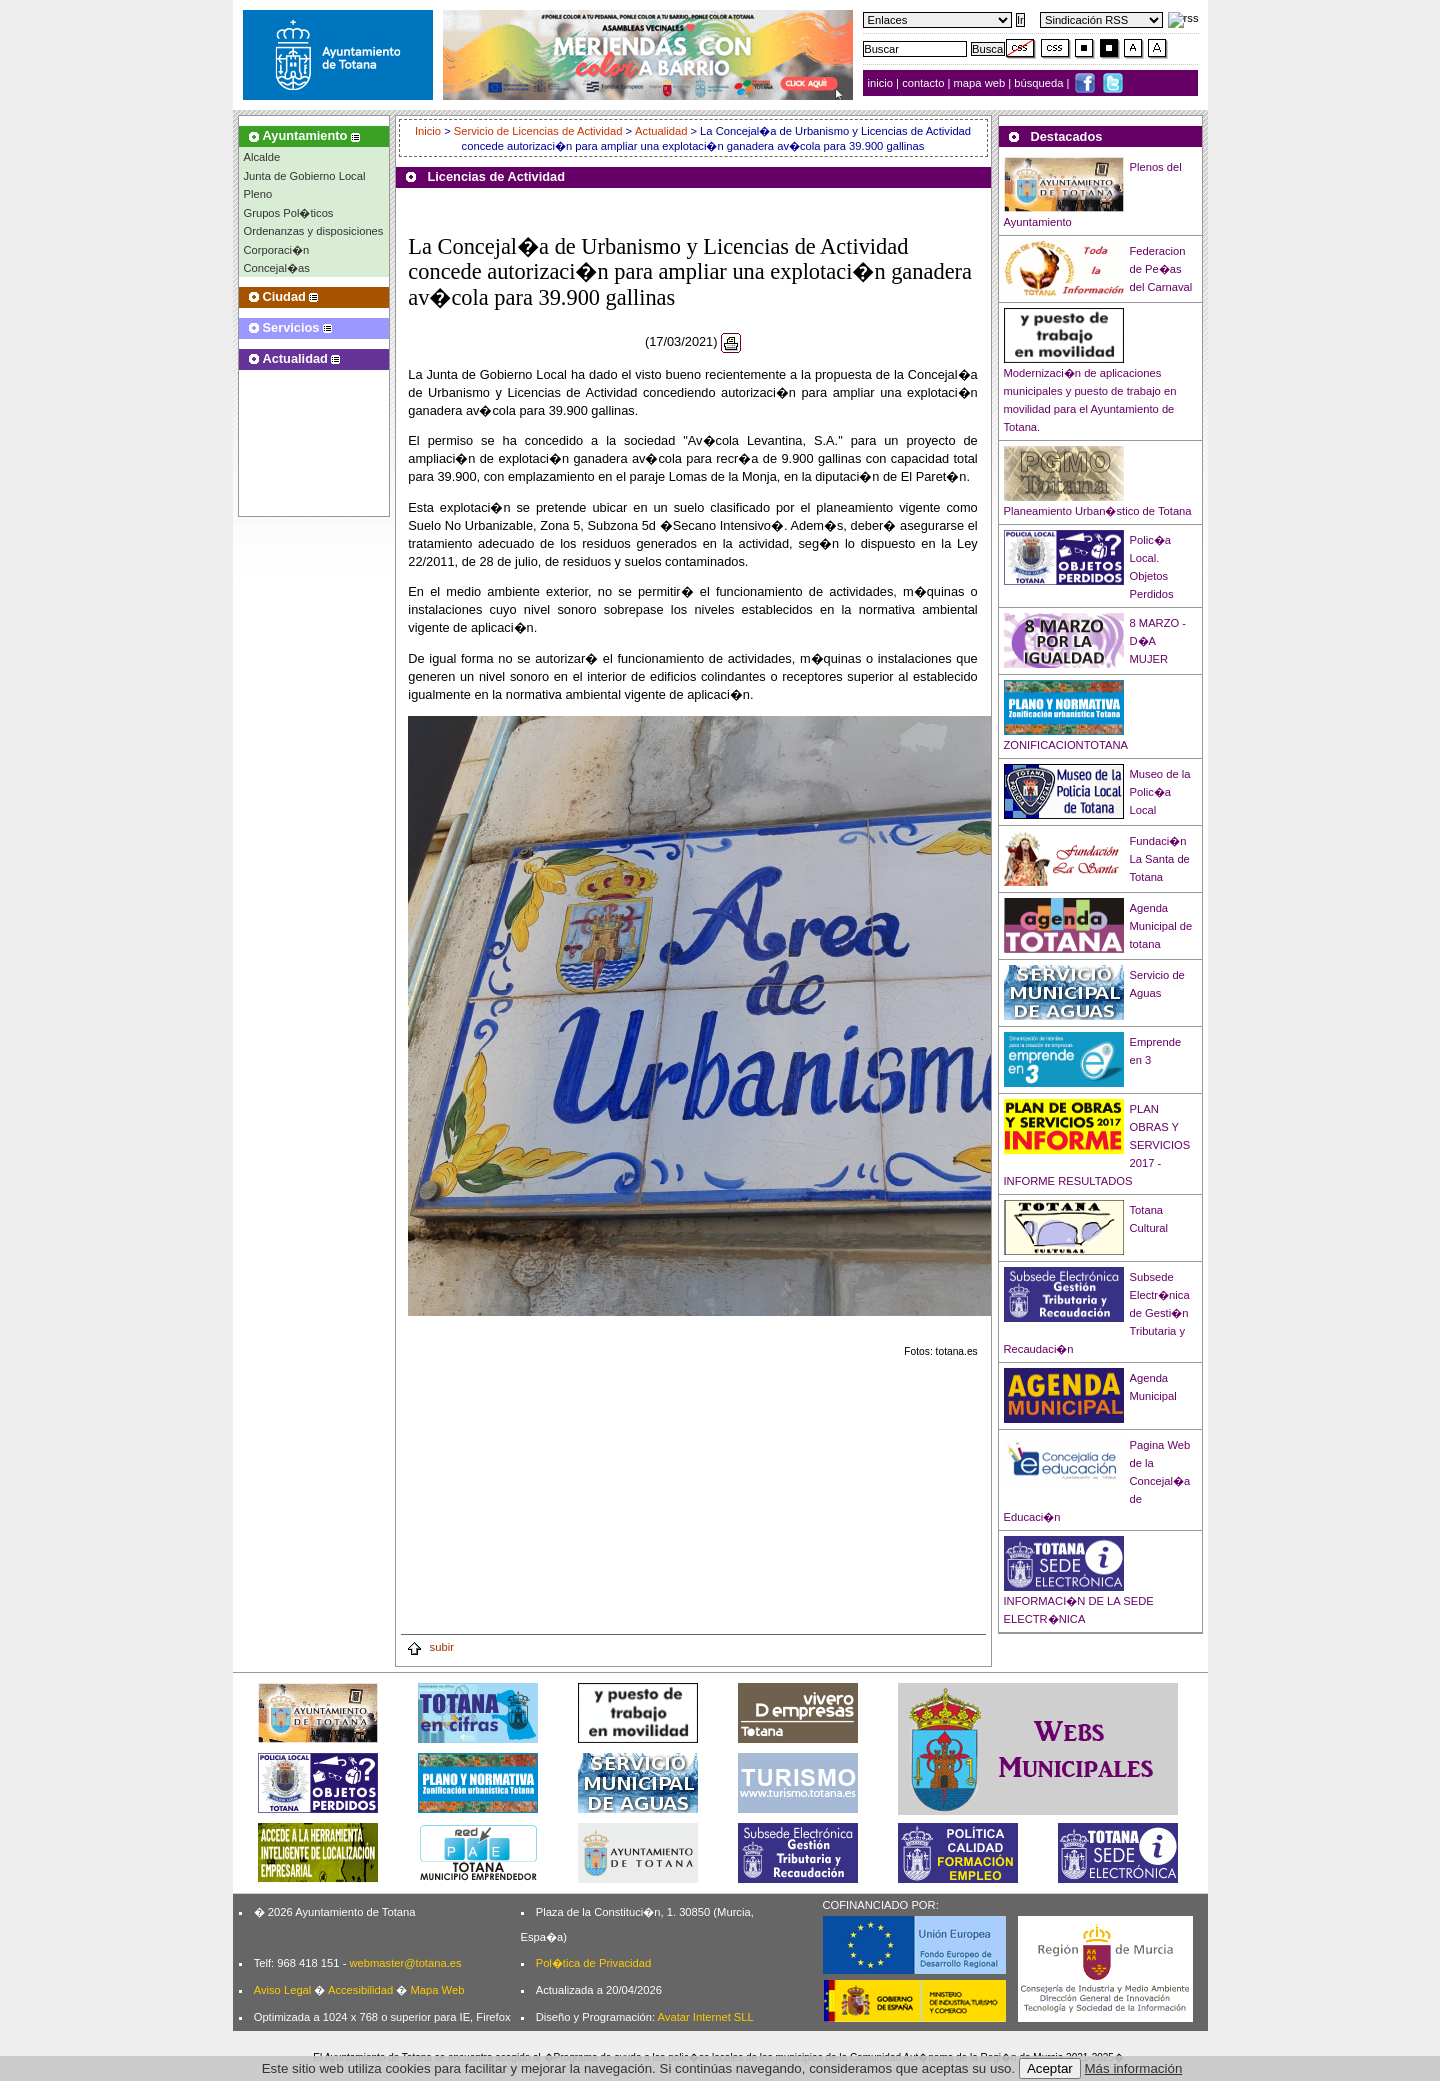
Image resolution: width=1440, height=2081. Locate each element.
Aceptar (1050, 2068)
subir (430, 1647)
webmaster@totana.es (405, 1963)
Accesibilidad (360, 1990)
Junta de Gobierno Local (305, 176)
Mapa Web (437, 1990)
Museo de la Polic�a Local (1160, 792)
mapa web (981, 83)
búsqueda (1040, 83)
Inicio (429, 131)
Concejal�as (277, 268)
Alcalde (262, 157)
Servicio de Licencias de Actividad (538, 131)
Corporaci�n (277, 250)
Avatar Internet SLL (706, 2017)
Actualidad (661, 131)
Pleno (258, 194)
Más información (1134, 2068)
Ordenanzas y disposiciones (314, 231)
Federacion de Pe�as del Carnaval (1161, 269)
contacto (923, 83)
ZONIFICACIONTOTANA (1066, 745)
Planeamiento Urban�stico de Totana (1098, 511)
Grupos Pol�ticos (289, 213)
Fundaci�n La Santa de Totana (1160, 859)
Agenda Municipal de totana (1161, 926)
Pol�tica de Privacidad (593, 1963)
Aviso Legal (283, 1990)
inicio (882, 83)
